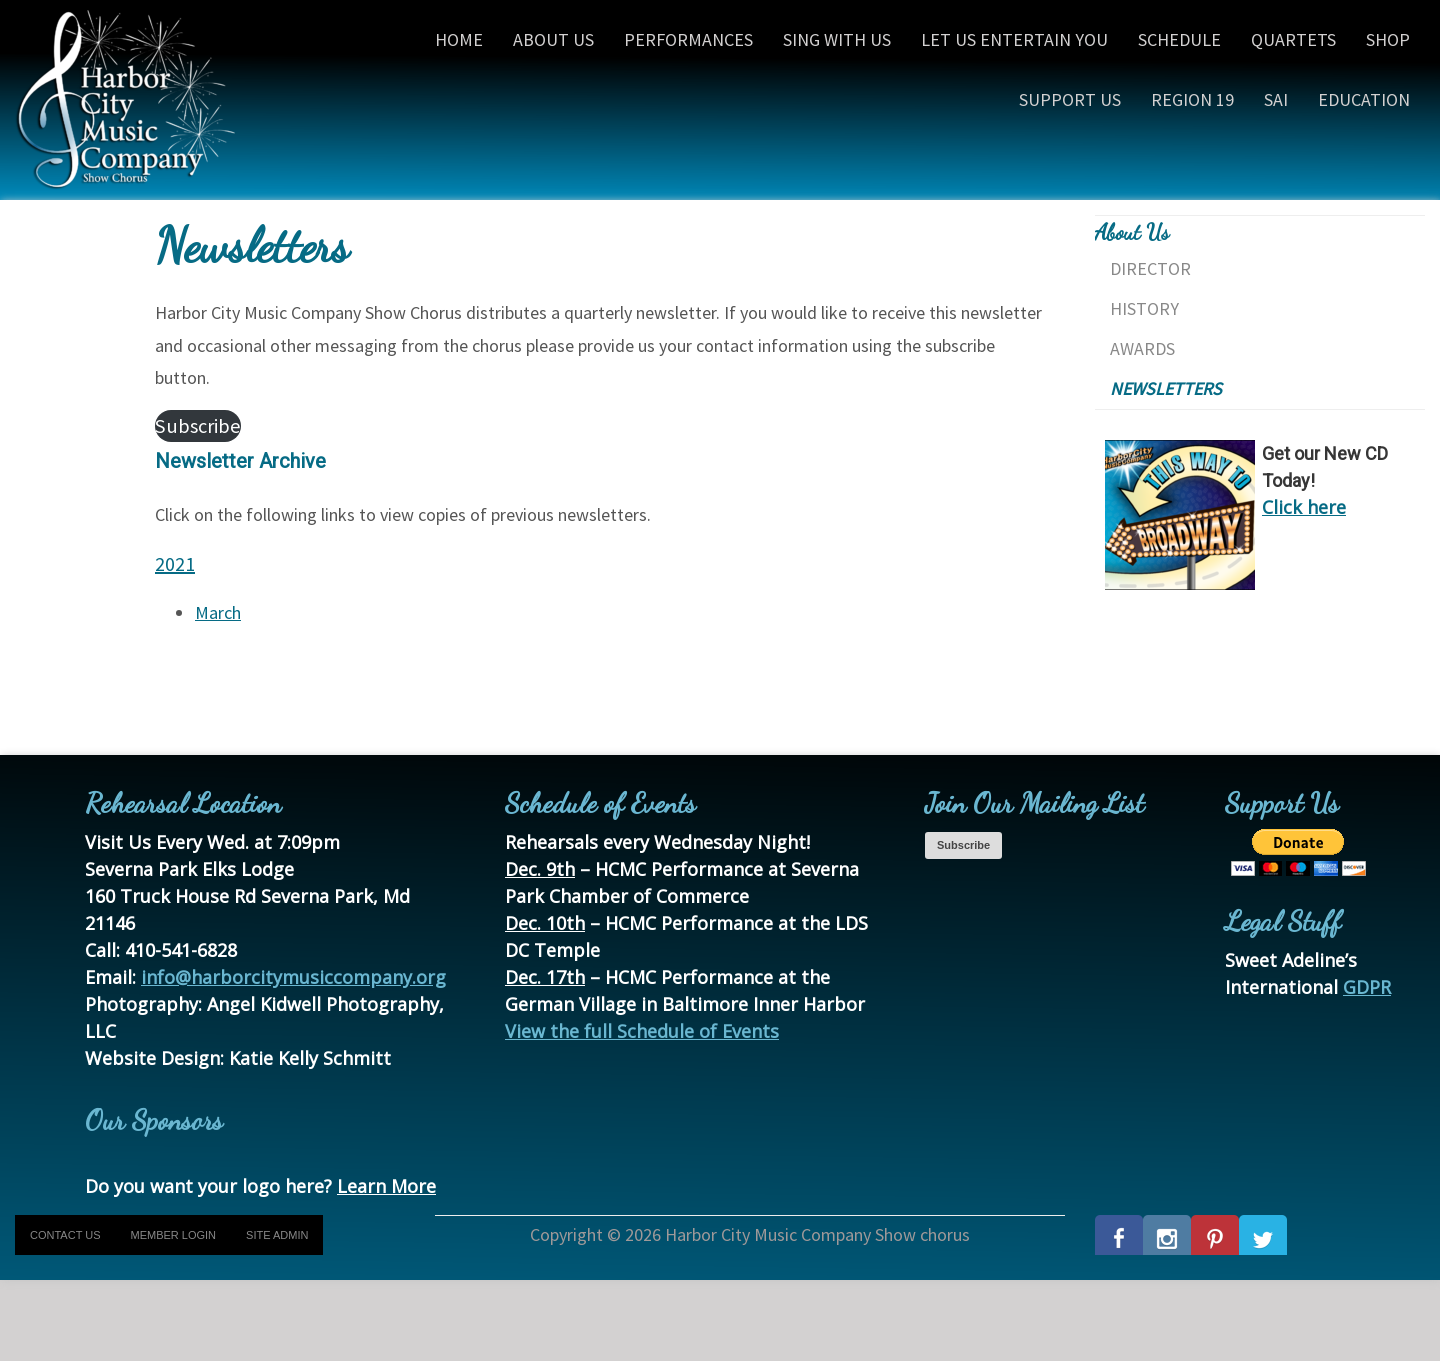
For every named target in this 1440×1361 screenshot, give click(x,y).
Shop (1388, 39)
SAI (1276, 99)
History (1144, 308)
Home (459, 39)
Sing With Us (837, 39)
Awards (1142, 348)
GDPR (1367, 987)
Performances (688, 39)
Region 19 (1192, 99)
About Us (553, 39)
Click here (1304, 507)
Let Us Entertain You (1014, 39)
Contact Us (65, 1235)
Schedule (1179, 39)
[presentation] (152, 1319)
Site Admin (277, 1235)
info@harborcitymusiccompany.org (293, 977)
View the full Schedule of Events (642, 1031)
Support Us (1070, 99)
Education (1364, 99)
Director (1150, 268)
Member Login (174, 1235)
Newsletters (1166, 388)
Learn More (386, 1186)
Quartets (1293, 39)
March (218, 612)
